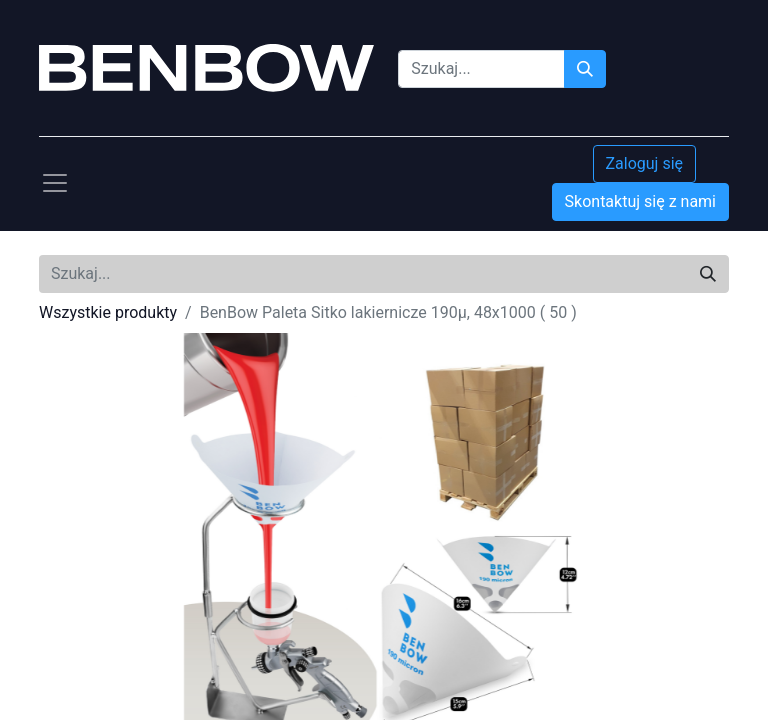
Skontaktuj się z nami (640, 201)
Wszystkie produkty (108, 312)
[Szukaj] (585, 69)
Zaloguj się (645, 163)
